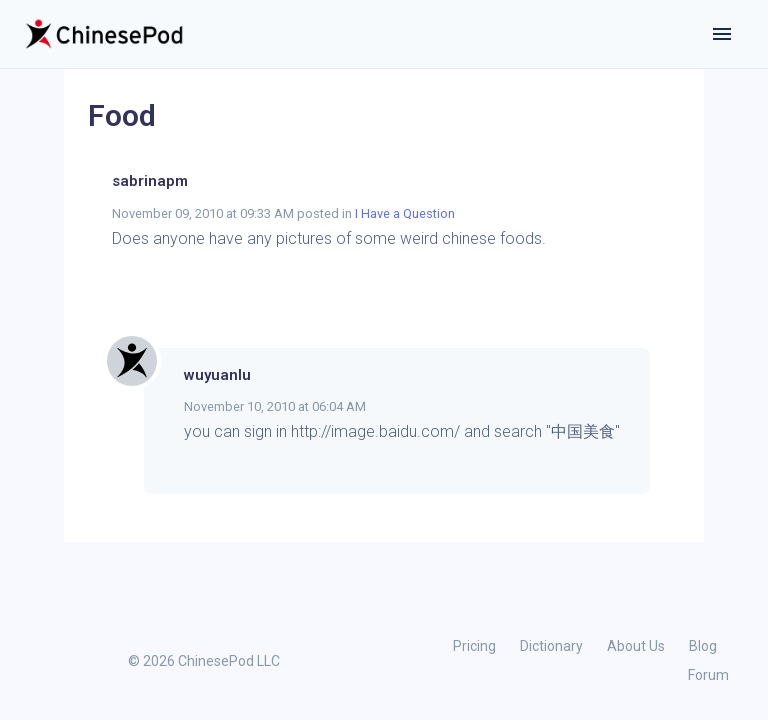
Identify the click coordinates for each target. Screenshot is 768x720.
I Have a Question (405, 213)
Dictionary (551, 646)
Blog (703, 646)
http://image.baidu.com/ (375, 431)
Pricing (474, 646)
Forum (708, 675)
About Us (636, 646)
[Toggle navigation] (722, 34)
